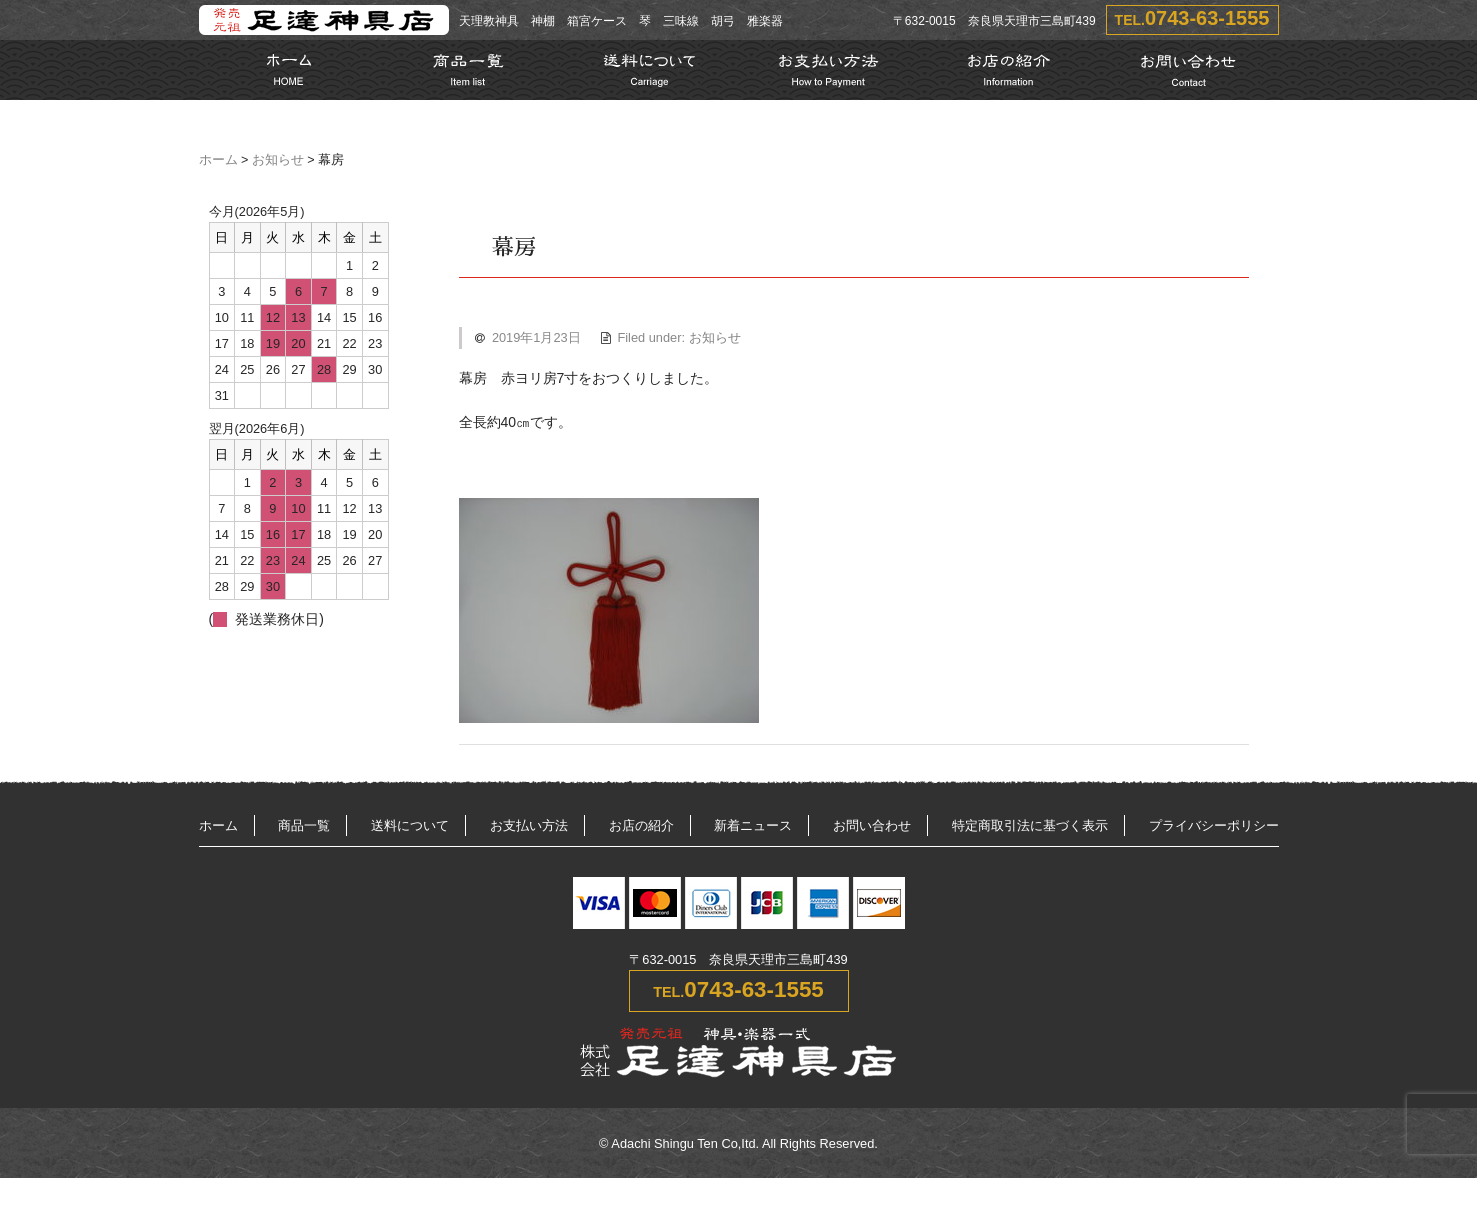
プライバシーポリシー (1214, 825)
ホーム (218, 160)
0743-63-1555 (1207, 18)
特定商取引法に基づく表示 (1030, 825)
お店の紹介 (641, 825)
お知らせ (278, 160)
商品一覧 (304, 825)
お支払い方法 (529, 825)
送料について (410, 825)
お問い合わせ (872, 825)
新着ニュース (753, 825)
